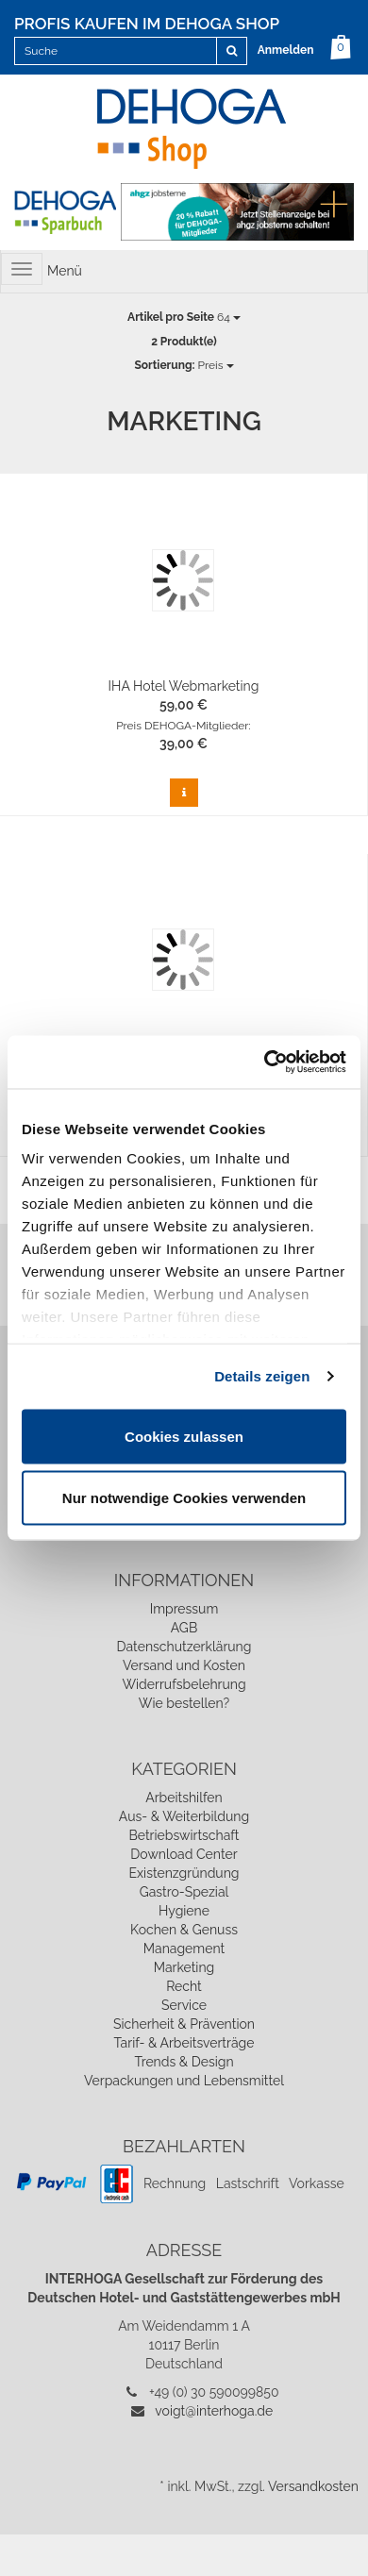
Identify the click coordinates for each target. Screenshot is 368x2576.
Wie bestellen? (184, 1703)
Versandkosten (313, 2486)
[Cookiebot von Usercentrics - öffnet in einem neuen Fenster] (264, 1062)
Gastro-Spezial (184, 1891)
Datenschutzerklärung (184, 1646)
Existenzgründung (184, 1873)
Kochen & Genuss (184, 1929)
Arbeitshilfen (184, 1797)
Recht (184, 1986)
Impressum (184, 1608)
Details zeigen (261, 1376)
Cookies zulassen (184, 1436)
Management (184, 1948)
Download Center (183, 1854)
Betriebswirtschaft (183, 1835)
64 (184, 317)
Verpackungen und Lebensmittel (184, 2080)
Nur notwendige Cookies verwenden (184, 1498)
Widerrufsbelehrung (183, 1684)
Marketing (184, 1967)
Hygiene (184, 1910)
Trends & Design (183, 2061)
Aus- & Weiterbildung (184, 1816)
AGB (184, 1627)
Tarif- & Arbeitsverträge (184, 2042)
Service (184, 2005)
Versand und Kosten (184, 1665)
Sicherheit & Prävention (184, 2024)
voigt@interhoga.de (214, 2410)
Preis (183, 365)
